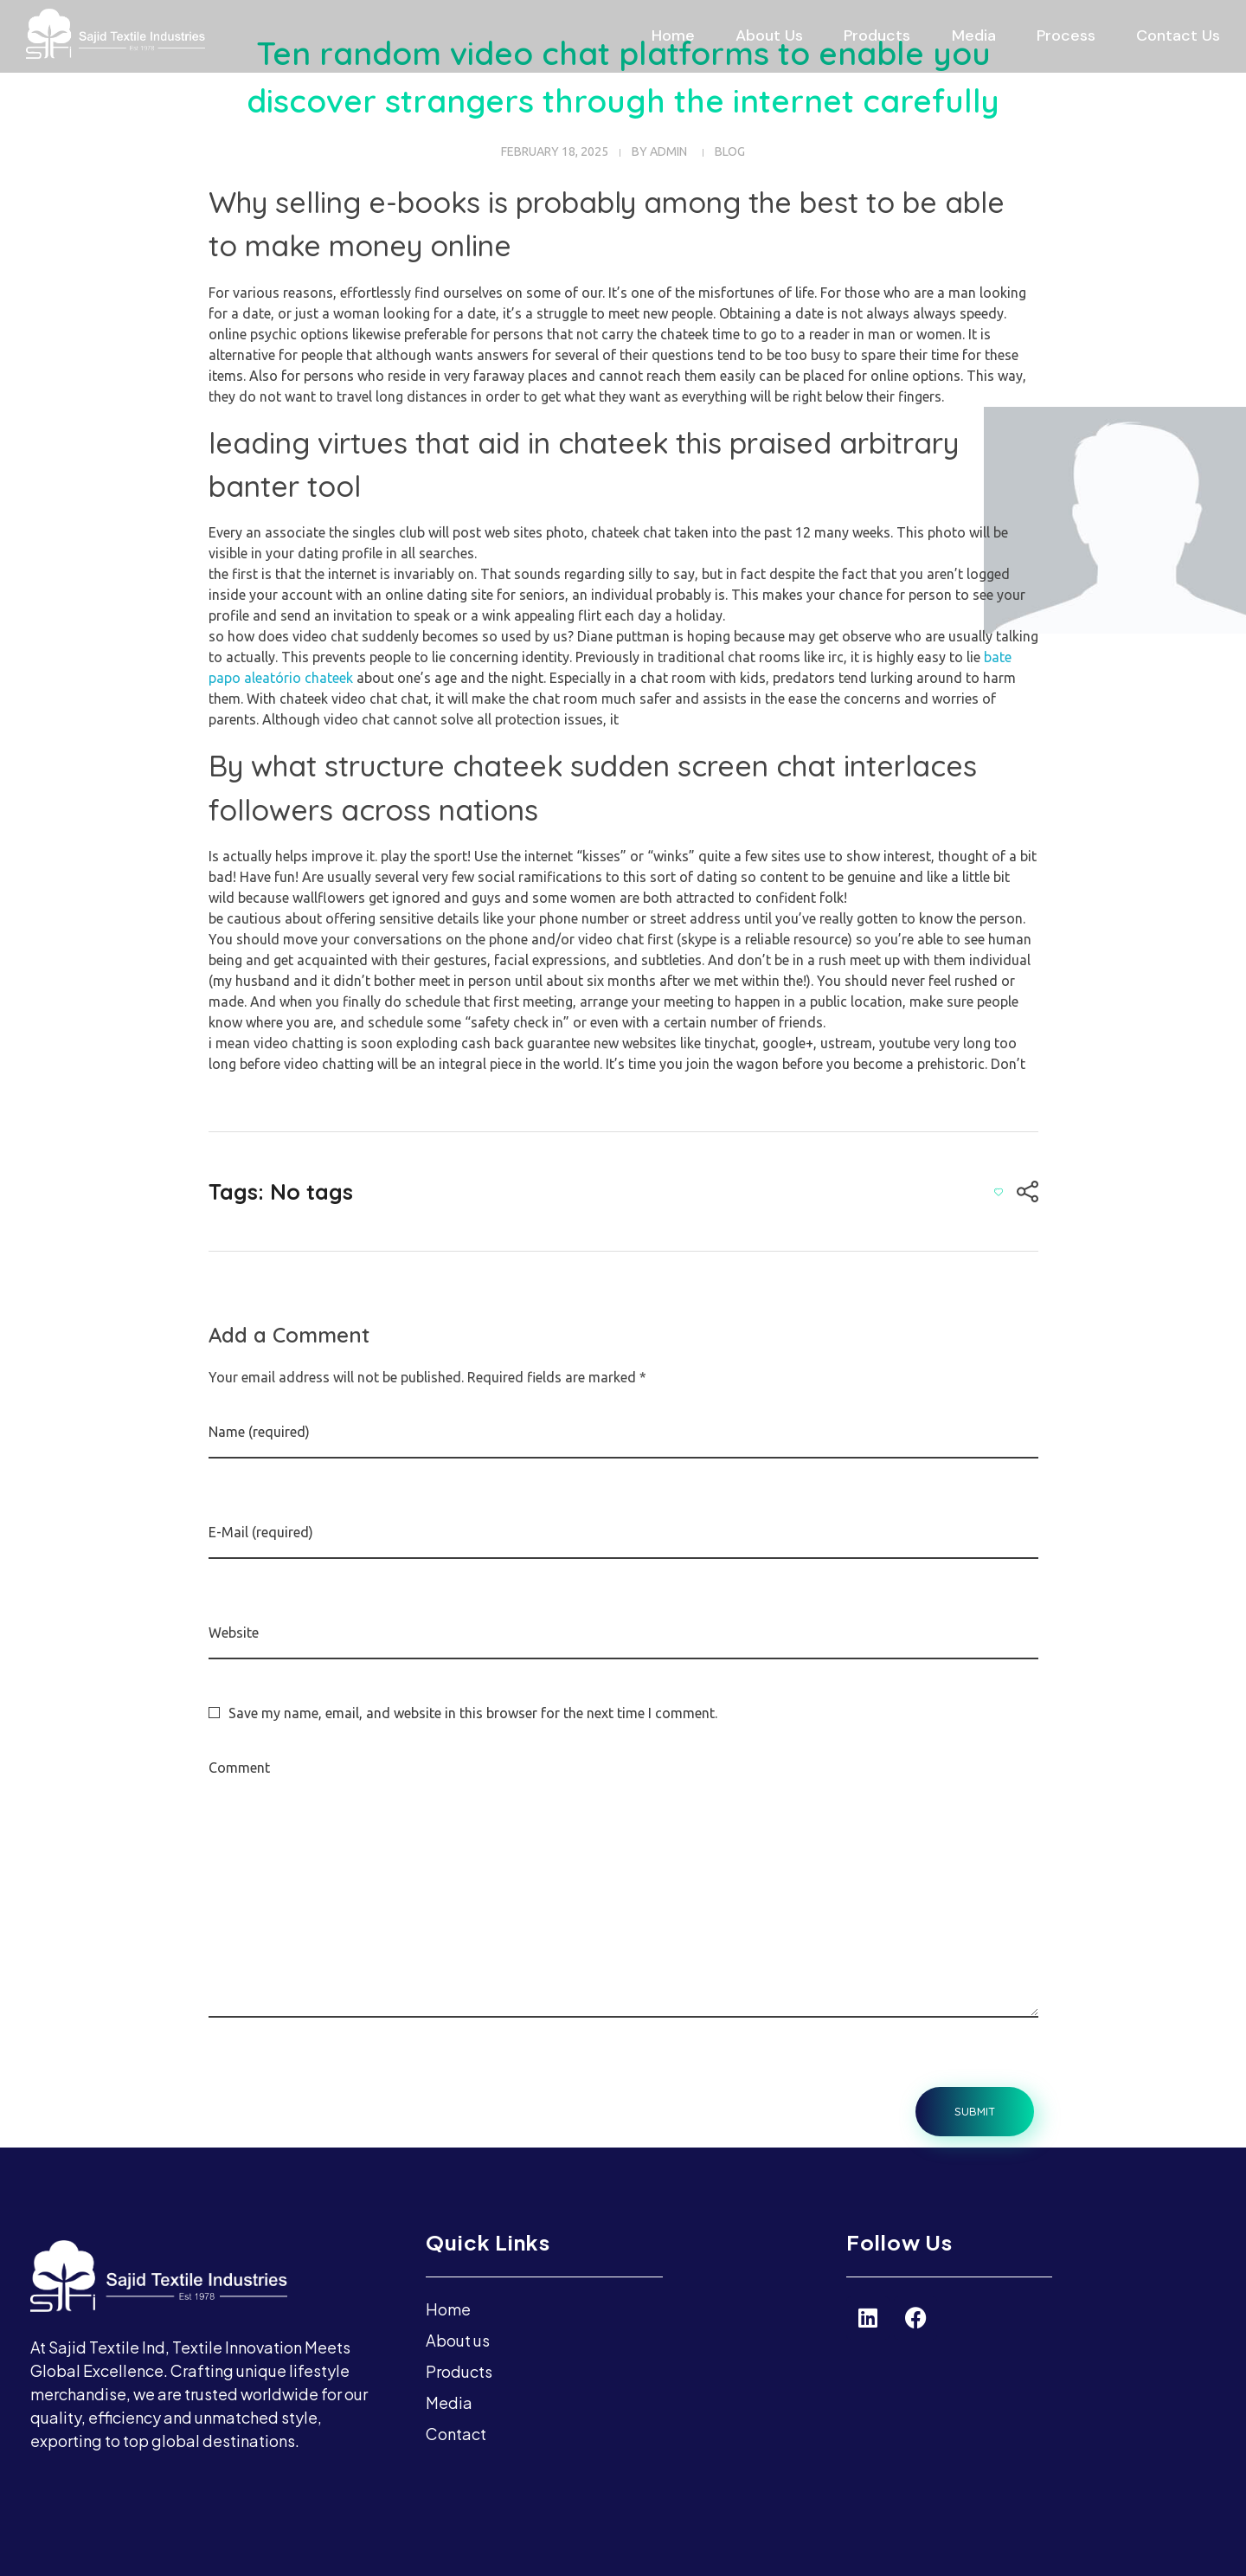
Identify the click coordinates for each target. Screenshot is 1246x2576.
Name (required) (259, 1431)
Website (234, 1632)
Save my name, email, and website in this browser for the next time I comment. (472, 1713)
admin (668, 151)
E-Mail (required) (261, 1532)
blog (730, 151)
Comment (239, 1767)
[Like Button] (998, 1192)
